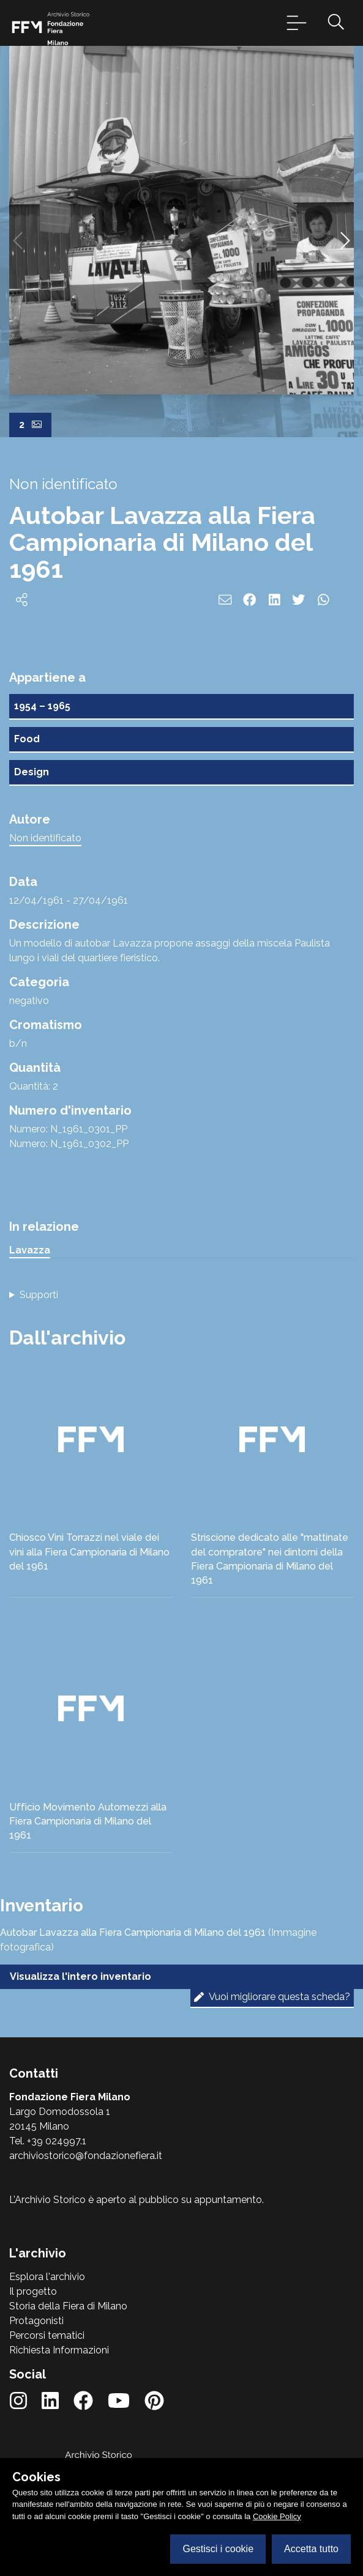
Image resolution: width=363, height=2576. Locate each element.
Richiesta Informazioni (59, 2350)
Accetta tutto (311, 2549)
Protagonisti (36, 2321)
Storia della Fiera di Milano (68, 2306)
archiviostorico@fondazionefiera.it (85, 2155)
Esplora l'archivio (47, 2277)
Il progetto (33, 2291)
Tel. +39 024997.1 (47, 2141)
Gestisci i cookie (217, 2549)
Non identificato (45, 838)
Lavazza (29, 1250)
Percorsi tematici (46, 2335)
